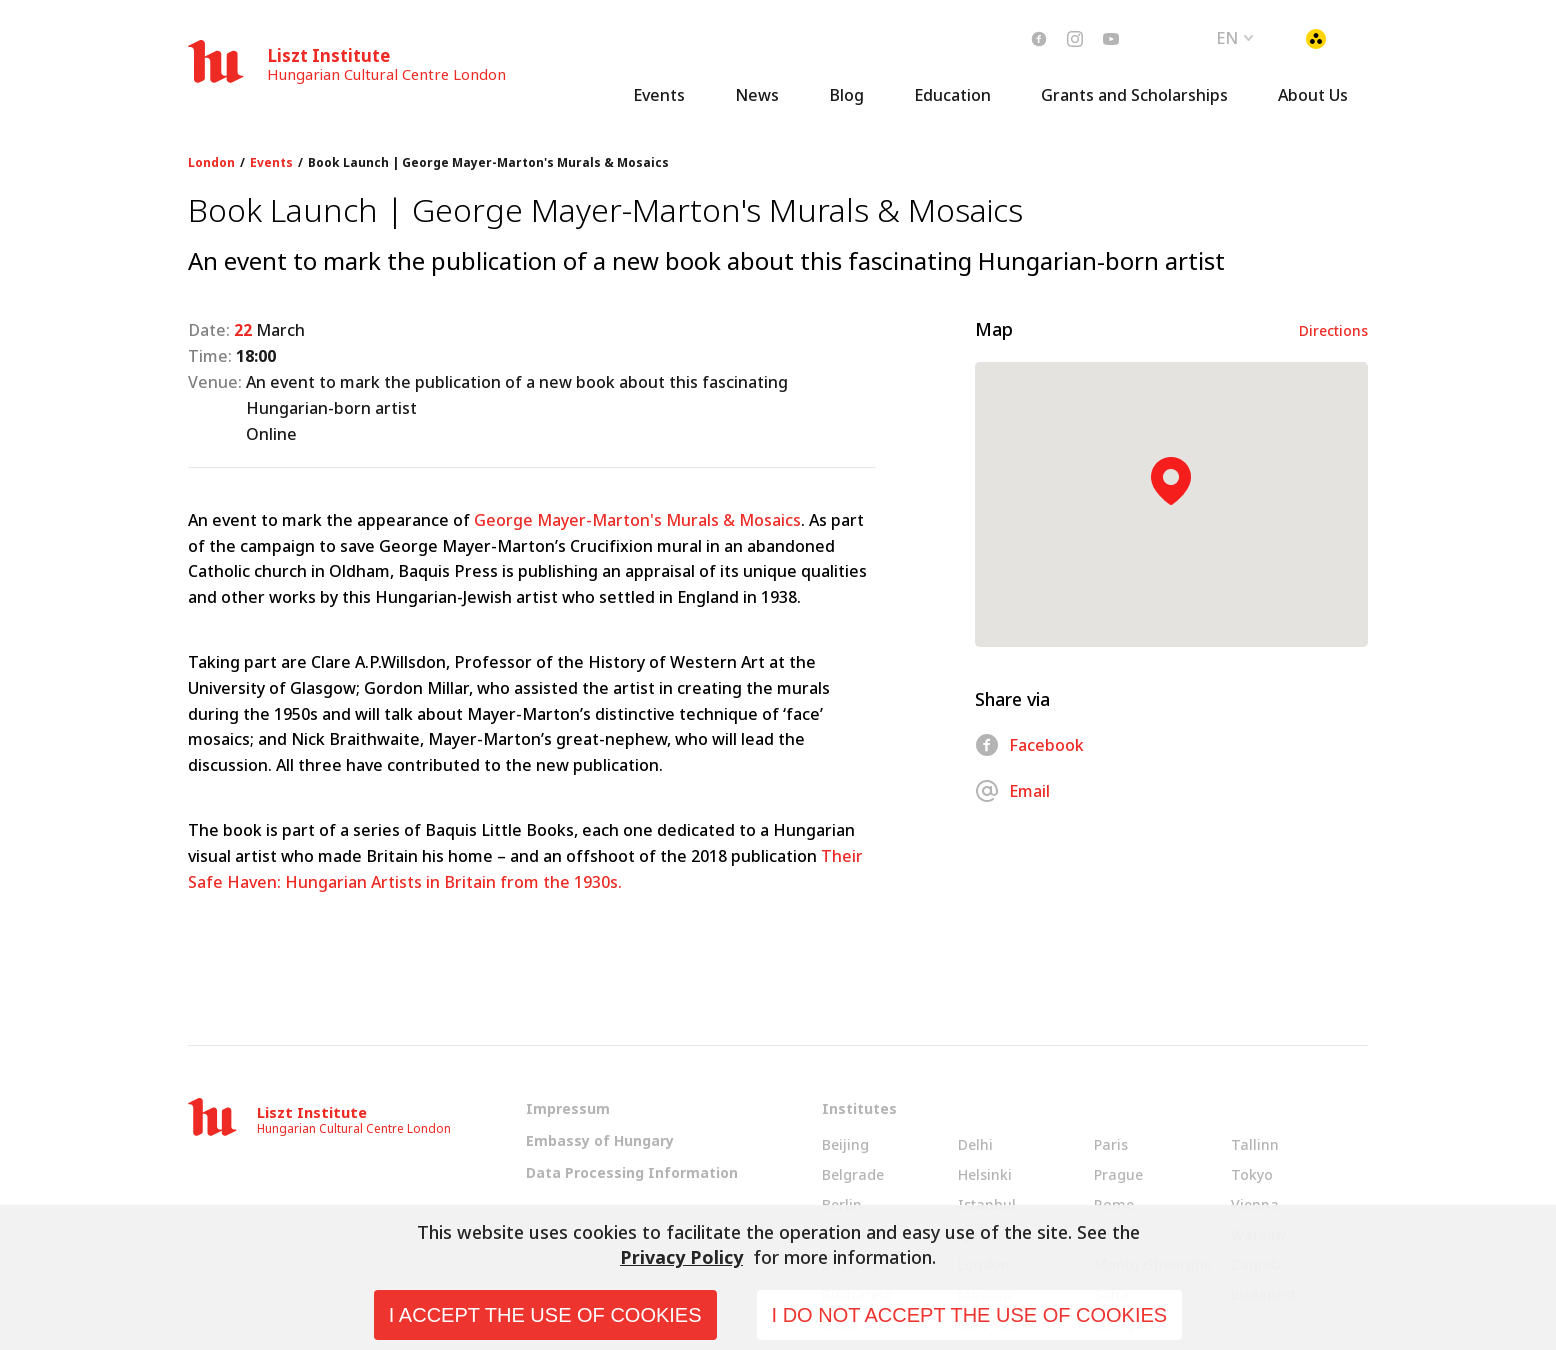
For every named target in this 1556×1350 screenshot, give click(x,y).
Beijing (845, 1144)
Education (952, 95)
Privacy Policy (681, 1257)
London (211, 163)
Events (659, 95)
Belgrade (853, 1174)
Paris (1111, 1144)
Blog (846, 95)
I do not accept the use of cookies (970, 1315)
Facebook (1029, 745)
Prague (1118, 1174)
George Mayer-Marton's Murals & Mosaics (637, 520)
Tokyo (1252, 1174)
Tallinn (1255, 1144)
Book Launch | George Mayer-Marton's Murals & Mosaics (488, 163)
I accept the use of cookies (545, 1315)
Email (1012, 791)
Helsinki (985, 1174)
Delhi (975, 1144)
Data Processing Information (632, 1172)
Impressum (568, 1108)
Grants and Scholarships (1134, 95)
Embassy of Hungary (600, 1140)
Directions (1333, 330)
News (757, 95)
